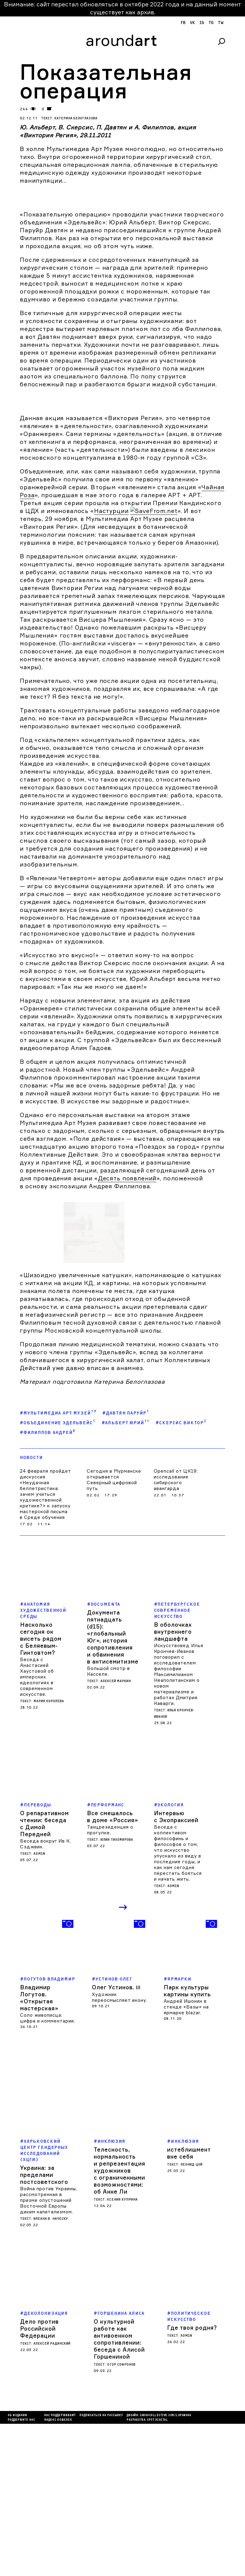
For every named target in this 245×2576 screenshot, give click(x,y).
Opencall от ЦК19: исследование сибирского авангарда (176, 1631)
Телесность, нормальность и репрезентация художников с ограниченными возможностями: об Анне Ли (119, 2322)
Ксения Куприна (122, 2351)
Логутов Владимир (49, 2131)
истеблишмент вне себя (189, 2305)
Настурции (111, 511)
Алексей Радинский (51, 2495)
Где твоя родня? (192, 2479)
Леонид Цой (191, 2316)
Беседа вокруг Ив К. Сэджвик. (45, 1996)
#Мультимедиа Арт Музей (58, 1565)
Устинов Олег (114, 2131)
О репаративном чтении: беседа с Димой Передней (44, 1976)
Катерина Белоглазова (75, 118)
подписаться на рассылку (101, 2568)
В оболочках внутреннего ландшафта (173, 1783)
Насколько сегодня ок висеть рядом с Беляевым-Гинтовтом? (40, 1790)
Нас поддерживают (60, 2568)
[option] (48, 2125)
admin (39, 2006)
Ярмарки (179, 2131)
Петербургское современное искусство (177, 1762)
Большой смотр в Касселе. (108, 1823)
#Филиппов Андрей (47, 1584)
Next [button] (123, 2060)
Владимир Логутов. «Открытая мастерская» (39, 2150)
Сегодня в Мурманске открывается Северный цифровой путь (114, 1631)
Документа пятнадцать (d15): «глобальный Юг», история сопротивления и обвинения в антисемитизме (112, 1789)
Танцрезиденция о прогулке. (110, 1982)
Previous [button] (112, 2060)
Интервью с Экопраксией (176, 1969)
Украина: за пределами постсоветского (44, 2327)
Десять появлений (127, 1385)
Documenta (106, 1756)
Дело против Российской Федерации (39, 2480)
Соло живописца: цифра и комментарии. (47, 2170)
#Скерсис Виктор (181, 1574)
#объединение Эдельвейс (58, 1574)
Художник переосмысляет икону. (119, 2149)
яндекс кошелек (58, 2572)
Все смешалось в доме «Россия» (112, 1969)
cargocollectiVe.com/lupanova (165, 2568)
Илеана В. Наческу (50, 2371)
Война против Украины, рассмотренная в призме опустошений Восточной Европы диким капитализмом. (48, 2352)
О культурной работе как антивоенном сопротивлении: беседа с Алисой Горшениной (119, 2491)
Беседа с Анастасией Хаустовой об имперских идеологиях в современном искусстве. (37, 1829)
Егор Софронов (121, 2516)
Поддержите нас (21, 2572)
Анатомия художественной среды (43, 1762)
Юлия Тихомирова (116, 1992)
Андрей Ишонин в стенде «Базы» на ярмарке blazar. (186, 2159)
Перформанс (107, 1957)
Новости (31, 1610)
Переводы (37, 1957)
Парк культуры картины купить (187, 2143)
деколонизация (46, 2465)
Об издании (17, 2568)
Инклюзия (111, 2293)
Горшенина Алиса (121, 2465)
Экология (170, 1957)
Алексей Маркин (115, 1833)
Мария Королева (48, 1853)
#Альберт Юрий (126, 1574)
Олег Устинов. (116, 2139)
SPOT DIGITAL (157, 2572)
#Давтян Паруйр (125, 1565)
